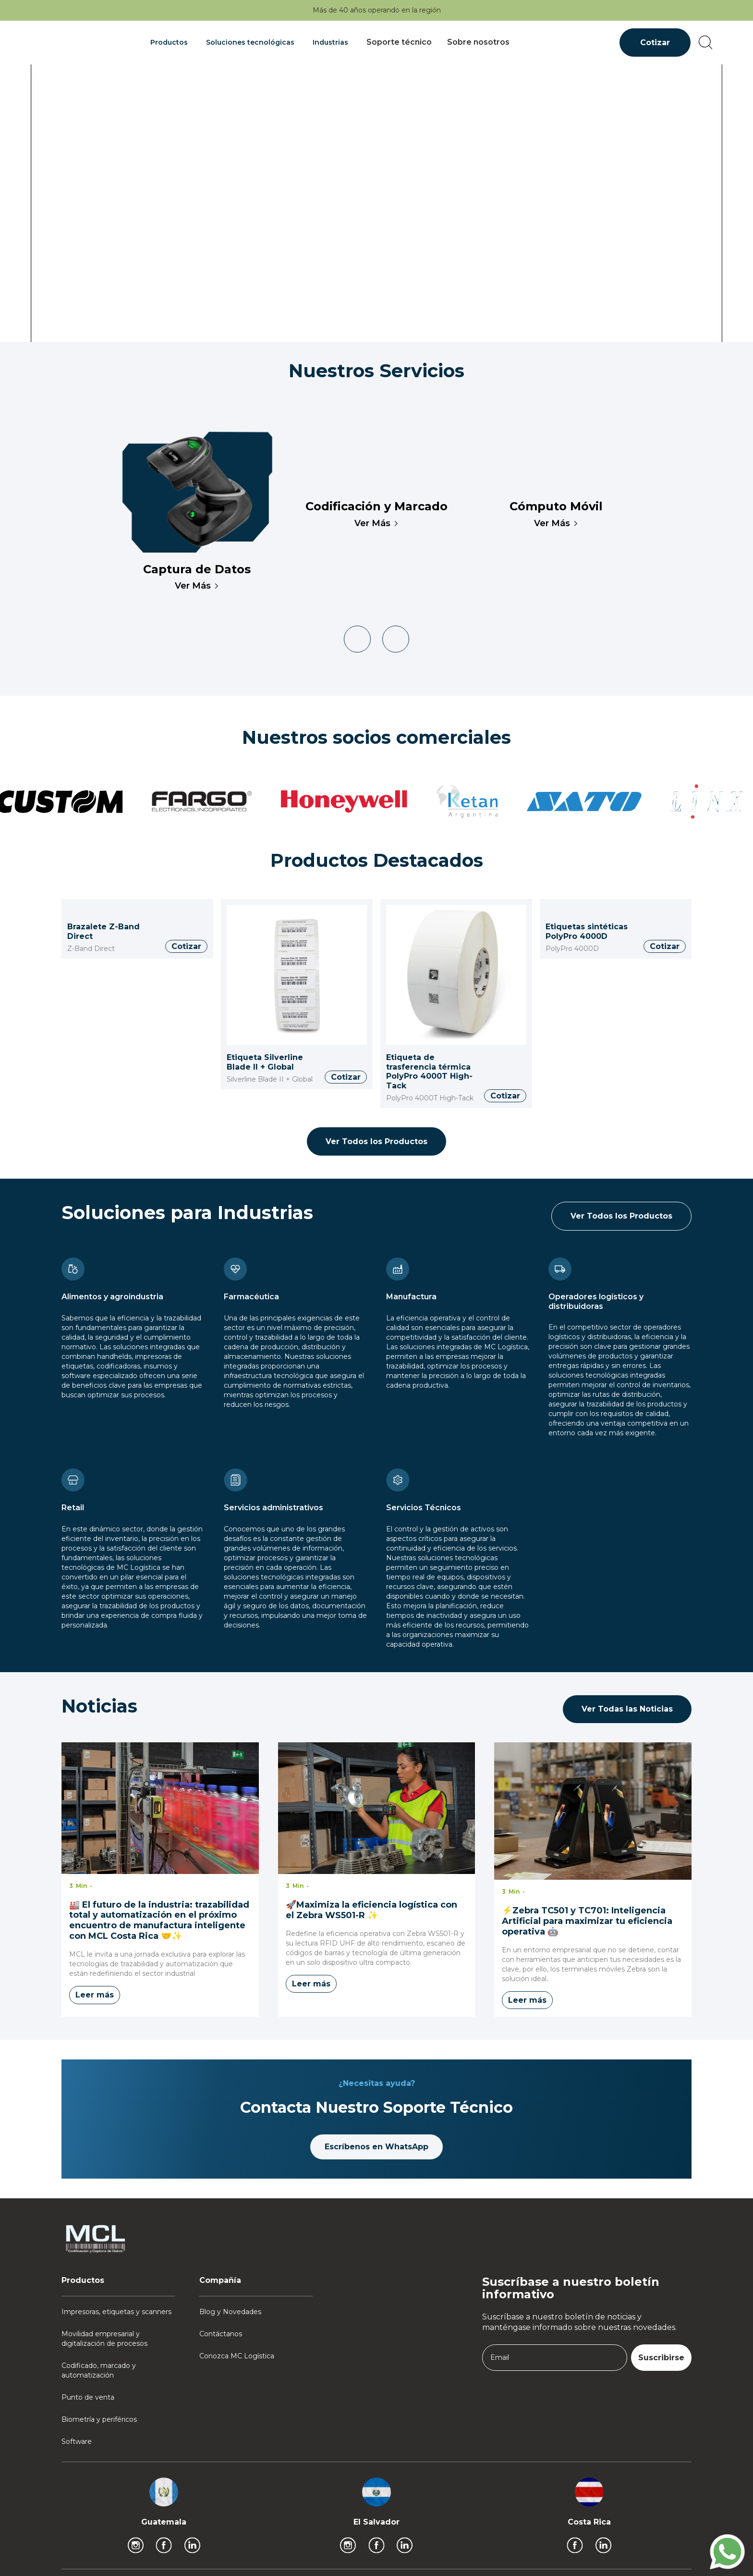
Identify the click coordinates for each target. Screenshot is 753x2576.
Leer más (94, 1994)
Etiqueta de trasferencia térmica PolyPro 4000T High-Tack (429, 1071)
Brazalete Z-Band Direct (103, 931)
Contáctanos (220, 2333)
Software (76, 2441)
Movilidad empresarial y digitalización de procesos (104, 2338)
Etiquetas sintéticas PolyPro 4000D (587, 931)
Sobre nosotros (478, 42)
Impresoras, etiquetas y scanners (116, 2311)
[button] (170, 42)
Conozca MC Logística (236, 2356)
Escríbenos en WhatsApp (376, 2146)
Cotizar (655, 42)
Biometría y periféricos (99, 2419)
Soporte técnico (399, 42)
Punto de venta (87, 2397)
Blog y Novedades (230, 2311)
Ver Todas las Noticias (627, 1708)
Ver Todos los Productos (376, 1141)
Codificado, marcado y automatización (98, 2370)
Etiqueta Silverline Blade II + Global (265, 1062)
